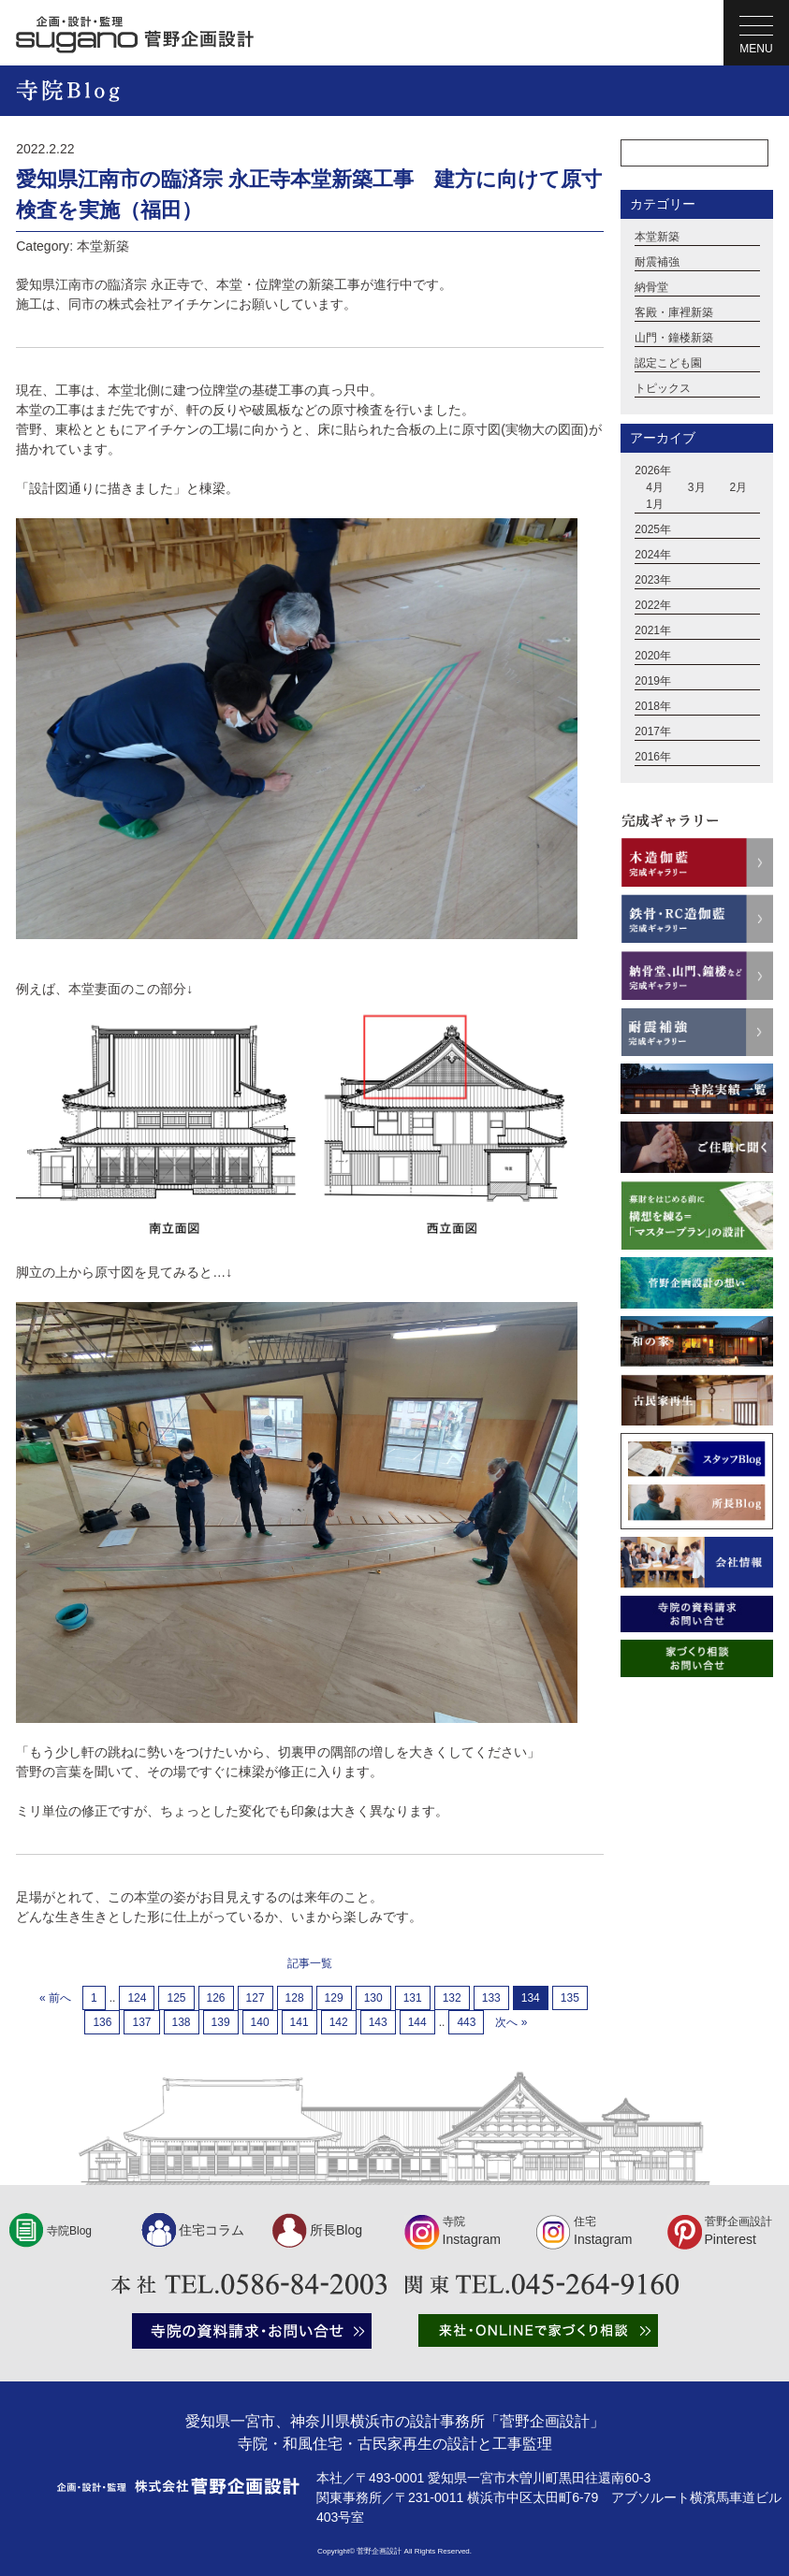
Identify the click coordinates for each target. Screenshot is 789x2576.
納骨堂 (651, 287)
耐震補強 (657, 261)
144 (417, 2022)
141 (299, 2022)
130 (373, 1997)
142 (338, 2022)
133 (491, 1997)
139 (221, 2022)
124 (136, 1997)
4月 (655, 487)
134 (530, 1997)
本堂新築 (657, 236)
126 (216, 1997)
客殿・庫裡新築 (674, 312)
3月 (697, 487)
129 (334, 1997)
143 (378, 2022)
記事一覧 (309, 1963)
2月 (738, 487)
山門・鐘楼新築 (674, 337)
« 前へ (55, 1997)
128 (294, 1997)
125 (176, 1997)
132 (452, 1997)
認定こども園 (668, 362)
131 (412, 1997)
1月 (655, 504)
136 (102, 2022)
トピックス (663, 388)
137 (141, 2022)
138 (181, 2022)
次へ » (511, 2022)
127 (255, 1997)
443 (466, 2022)
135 (570, 1997)
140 (260, 2022)
